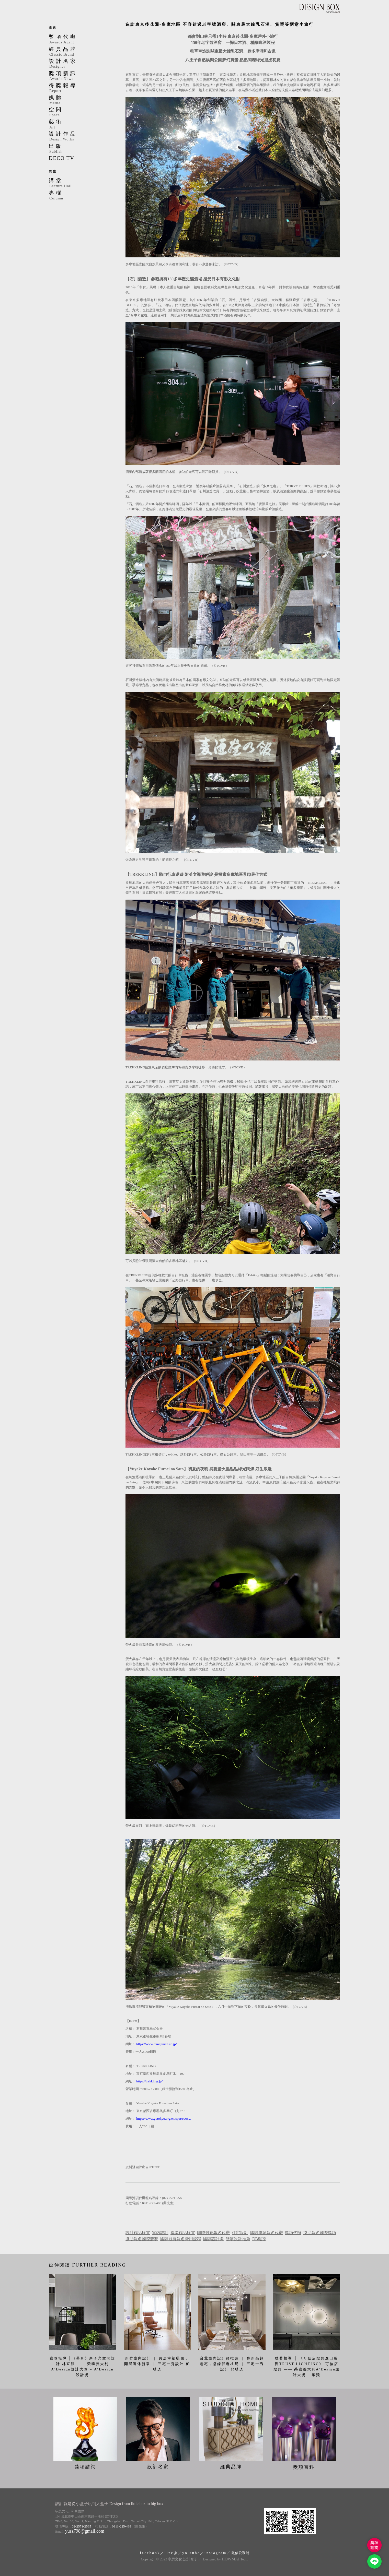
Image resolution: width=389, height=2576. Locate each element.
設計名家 (81, 63)
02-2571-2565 (81, 2526)
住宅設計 (240, 2233)
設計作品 (81, 136)
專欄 (81, 195)
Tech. (235, 2559)
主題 (52, 27)
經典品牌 (81, 51)
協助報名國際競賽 (141, 2239)
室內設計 (160, 2233)
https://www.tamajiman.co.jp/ (156, 2044)
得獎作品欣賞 (182, 2233)
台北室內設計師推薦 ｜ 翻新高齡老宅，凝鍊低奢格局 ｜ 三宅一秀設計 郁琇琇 (232, 2363)
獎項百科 (304, 2467)
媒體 (81, 100)
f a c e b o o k (149, 2553)
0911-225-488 (121, 2526)
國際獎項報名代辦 (266, 2233)
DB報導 (259, 2239)
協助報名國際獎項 (319, 2233)
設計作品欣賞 (137, 2233)
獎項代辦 (293, 2233)
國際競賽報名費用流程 (180, 2239)
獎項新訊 (81, 76)
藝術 (81, 124)
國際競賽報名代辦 (213, 2233)
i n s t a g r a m (215, 2553)
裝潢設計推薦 (238, 2239)
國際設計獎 (213, 2239)
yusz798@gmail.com (84, 2531)
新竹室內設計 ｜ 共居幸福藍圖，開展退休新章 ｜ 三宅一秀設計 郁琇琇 (157, 2363)
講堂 (81, 183)
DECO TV (61, 158)
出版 (81, 148)
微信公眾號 (240, 2553)
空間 (81, 112)
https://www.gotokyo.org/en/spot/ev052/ (163, 2118)
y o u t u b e (190, 2553)
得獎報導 (81, 88)
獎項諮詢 (85, 2466)
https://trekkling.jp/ (149, 2081)
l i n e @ (171, 2553)
